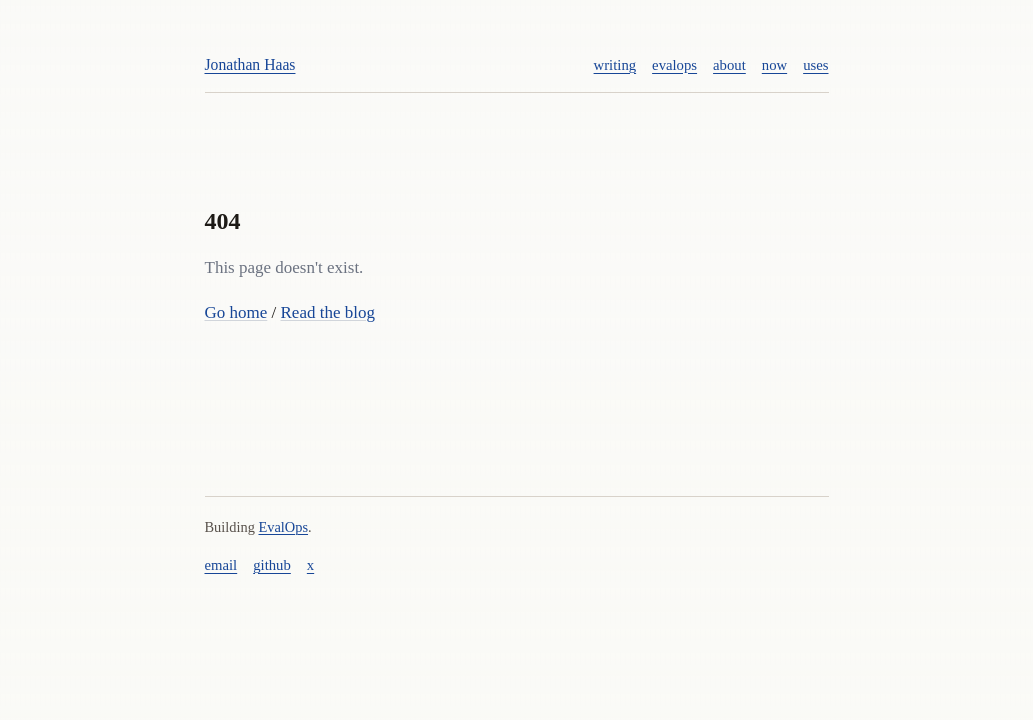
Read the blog (328, 312)
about (729, 65)
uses (815, 65)
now (774, 65)
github (272, 565)
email (221, 565)
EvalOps (283, 527)
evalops (674, 65)
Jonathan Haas (250, 64)
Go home (236, 312)
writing (615, 65)
